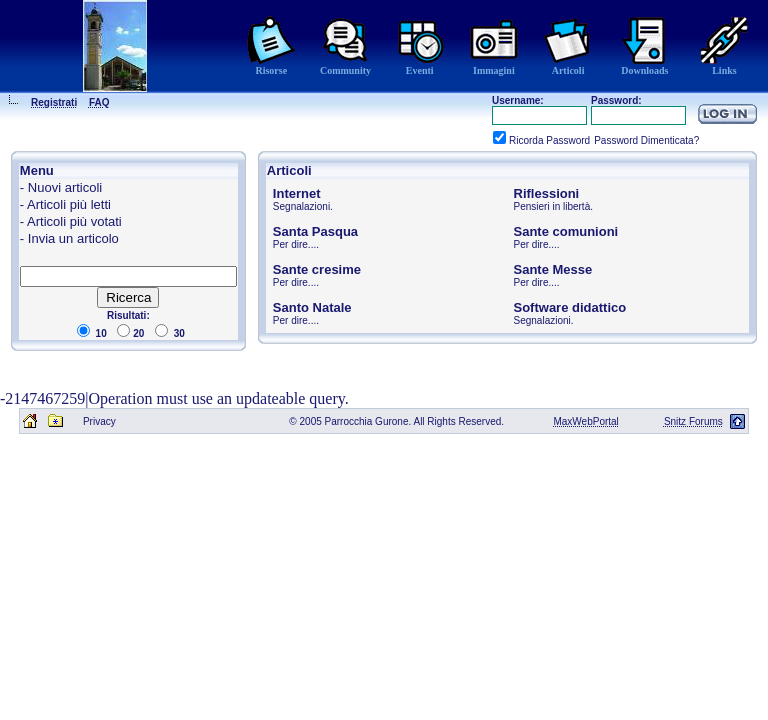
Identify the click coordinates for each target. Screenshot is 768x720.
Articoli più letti (69, 204)
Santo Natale (312, 307)
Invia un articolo (73, 238)
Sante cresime (317, 269)
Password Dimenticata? (646, 140)
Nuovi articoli (65, 187)
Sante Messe (553, 269)
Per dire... (294, 244)
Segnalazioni (301, 206)
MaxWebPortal (585, 421)
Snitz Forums (693, 421)
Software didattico (570, 307)
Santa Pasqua (315, 231)
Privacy (99, 421)
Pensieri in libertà (552, 206)
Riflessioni (547, 193)
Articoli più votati (74, 221)
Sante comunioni (566, 231)
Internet (297, 193)
